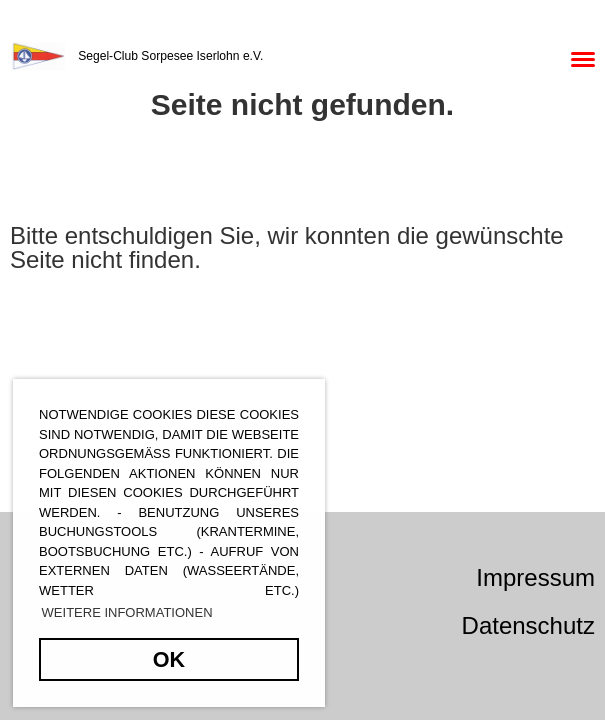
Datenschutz (528, 625)
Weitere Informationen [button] (127, 612)
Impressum (535, 577)
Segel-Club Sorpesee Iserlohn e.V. (170, 56)
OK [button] (169, 659)
